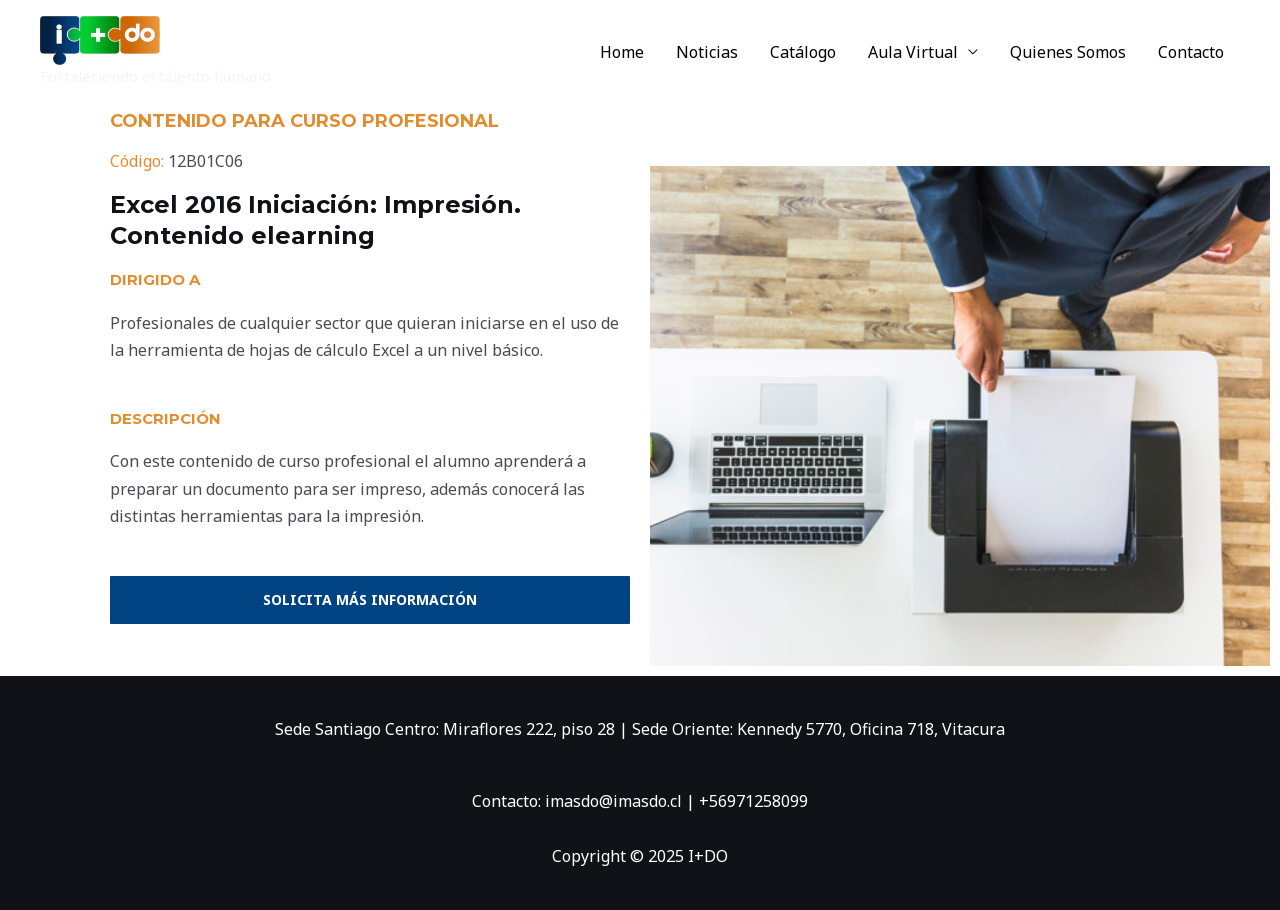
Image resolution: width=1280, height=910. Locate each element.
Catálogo (803, 52)
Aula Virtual (913, 52)
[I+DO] (100, 39)
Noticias (707, 52)
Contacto (1191, 52)
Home (622, 52)
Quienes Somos (1068, 52)
